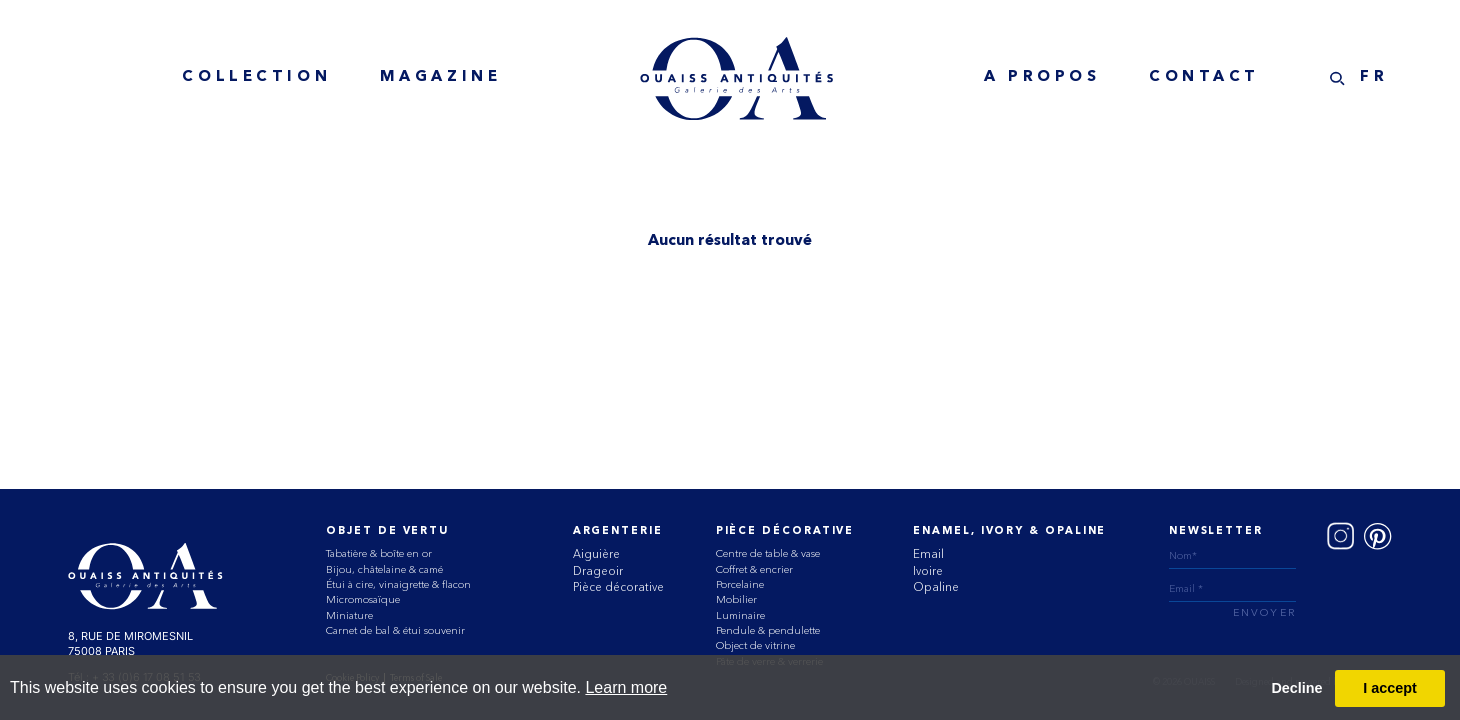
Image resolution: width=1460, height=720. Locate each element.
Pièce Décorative (785, 531)
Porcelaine (740, 584)
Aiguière (596, 554)
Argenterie (618, 531)
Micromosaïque (363, 599)
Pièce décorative (618, 587)
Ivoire (928, 571)
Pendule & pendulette (768, 630)
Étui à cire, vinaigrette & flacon (398, 584)
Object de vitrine (755, 645)
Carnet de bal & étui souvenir (395, 630)
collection (256, 77)
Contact (1204, 77)
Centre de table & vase (768, 553)
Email (928, 554)
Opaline (936, 587)
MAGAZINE (441, 77)
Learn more (626, 687)
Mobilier (736, 599)
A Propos (1042, 77)
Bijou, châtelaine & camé (384, 569)
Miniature (349, 615)
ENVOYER (1264, 613)
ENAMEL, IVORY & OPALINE (1009, 531)
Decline (1296, 688)
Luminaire (740, 615)
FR (1374, 77)
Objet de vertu (387, 531)
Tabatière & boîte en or (379, 553)
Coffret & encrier (754, 569)
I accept (1390, 688)
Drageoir (598, 571)
